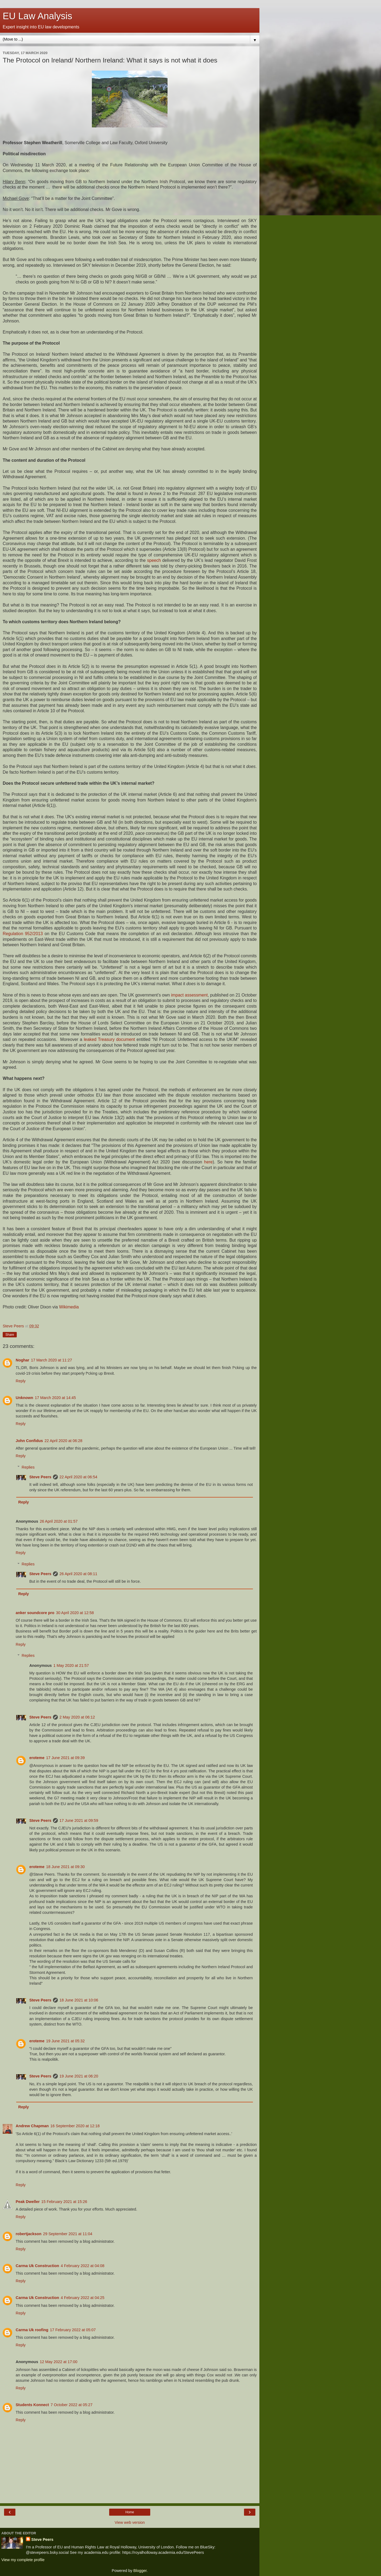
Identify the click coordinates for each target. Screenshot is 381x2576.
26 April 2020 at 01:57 (59, 1521)
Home (129, 2512)
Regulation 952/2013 (23, 933)
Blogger (140, 2570)
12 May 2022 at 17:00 (58, 2362)
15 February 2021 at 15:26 (64, 2201)
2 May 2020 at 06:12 (77, 1717)
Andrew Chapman (32, 2126)
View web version (130, 2522)
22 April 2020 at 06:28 (63, 1441)
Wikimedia (69, 1307)
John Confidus (29, 1441)
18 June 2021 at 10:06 (78, 2000)
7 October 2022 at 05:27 (71, 2405)
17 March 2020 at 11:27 (51, 1360)
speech (154, 560)
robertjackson (28, 2234)
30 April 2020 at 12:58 (75, 1613)
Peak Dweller (28, 2201)
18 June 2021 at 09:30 (65, 1867)
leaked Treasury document (109, 1039)
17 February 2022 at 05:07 (73, 2330)
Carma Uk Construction (37, 2266)
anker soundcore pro (35, 1613)
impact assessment (189, 995)
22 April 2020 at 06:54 (78, 1477)
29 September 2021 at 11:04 (67, 2234)
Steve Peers (40, 1477)
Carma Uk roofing (32, 2330)
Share (9, 1335)
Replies (28, 1467)
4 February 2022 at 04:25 (83, 2297)
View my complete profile (23, 2560)
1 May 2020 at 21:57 (71, 1665)
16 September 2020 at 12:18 (74, 2126)
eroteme (36, 1758)
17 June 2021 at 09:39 (65, 1758)
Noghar (22, 1360)
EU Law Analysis (37, 16)
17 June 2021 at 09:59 (78, 1820)
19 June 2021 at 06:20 (78, 2076)
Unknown (24, 1398)
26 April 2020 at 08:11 (78, 1574)
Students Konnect (32, 2405)
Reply (21, 1381)
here (208, 1162)
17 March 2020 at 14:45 (55, 1398)
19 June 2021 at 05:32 (65, 2041)
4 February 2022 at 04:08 (83, 2266)
